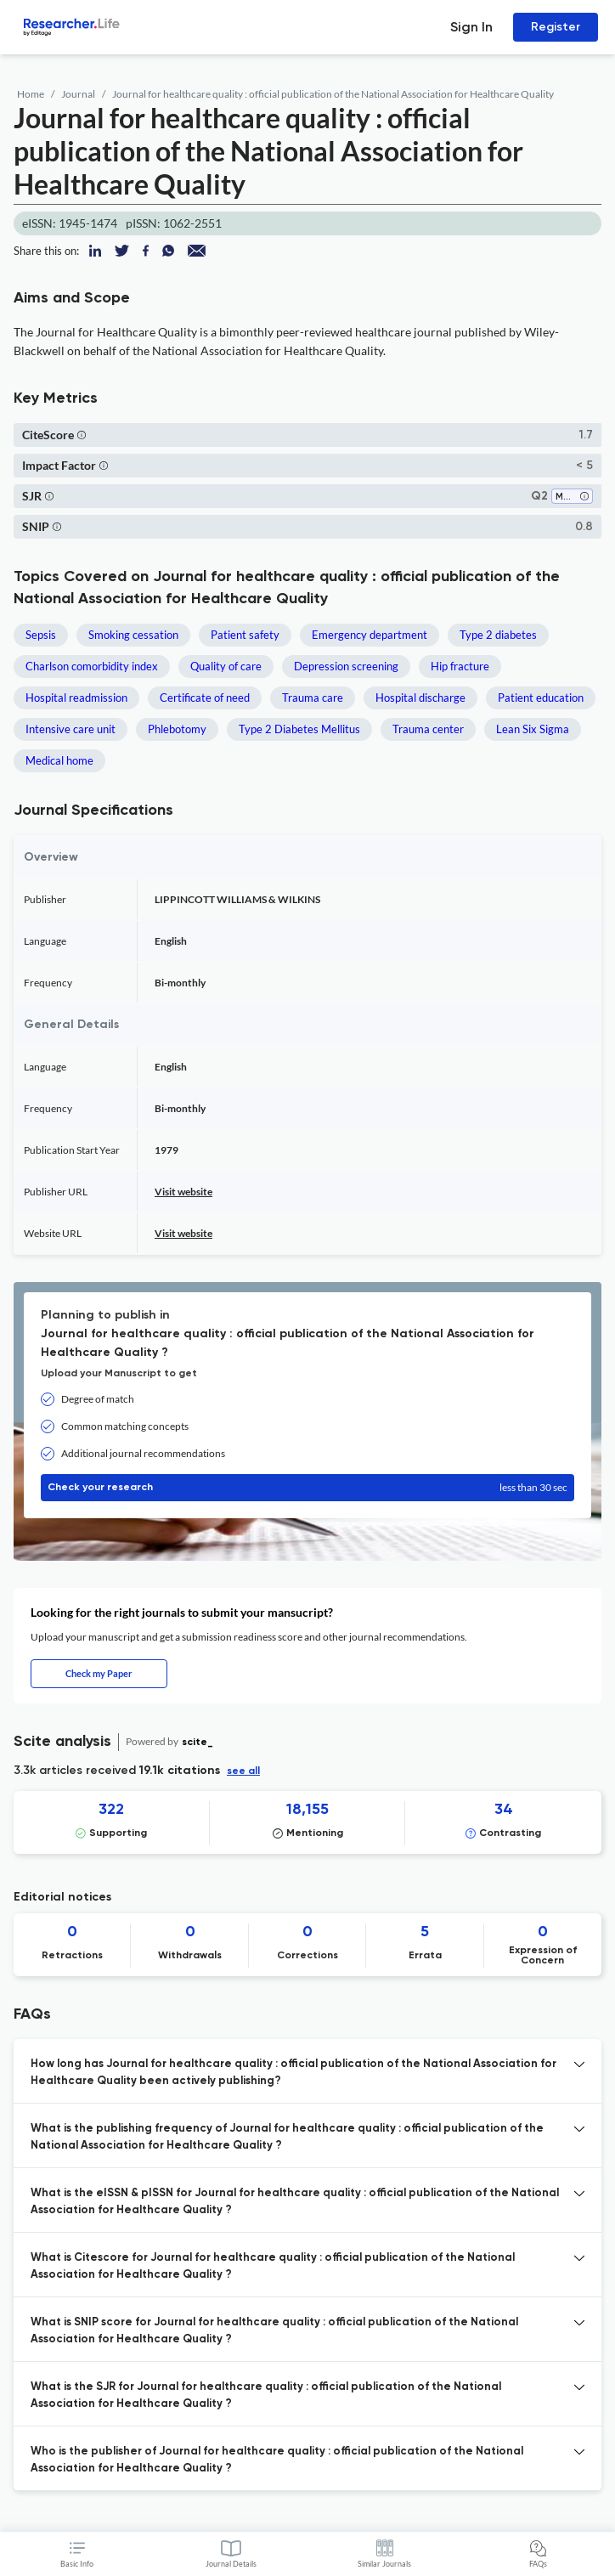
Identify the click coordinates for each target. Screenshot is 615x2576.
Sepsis (40, 634)
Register (555, 27)
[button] (81, 434)
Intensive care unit (70, 729)
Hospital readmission (76, 697)
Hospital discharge (420, 697)
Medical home (59, 760)
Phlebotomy (177, 729)
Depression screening (346, 666)
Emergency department (369, 634)
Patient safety (245, 634)
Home (30, 94)
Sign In (471, 27)
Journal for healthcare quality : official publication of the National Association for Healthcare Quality (333, 94)
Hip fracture (460, 666)
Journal (78, 94)
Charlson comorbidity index (91, 666)
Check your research (307, 1487)
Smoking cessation (133, 634)
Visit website (183, 1191)
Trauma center (428, 729)
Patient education (541, 697)
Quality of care (226, 666)
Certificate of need (205, 697)
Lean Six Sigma (532, 729)
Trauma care (312, 697)
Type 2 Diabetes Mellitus (299, 729)
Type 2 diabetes (498, 634)
